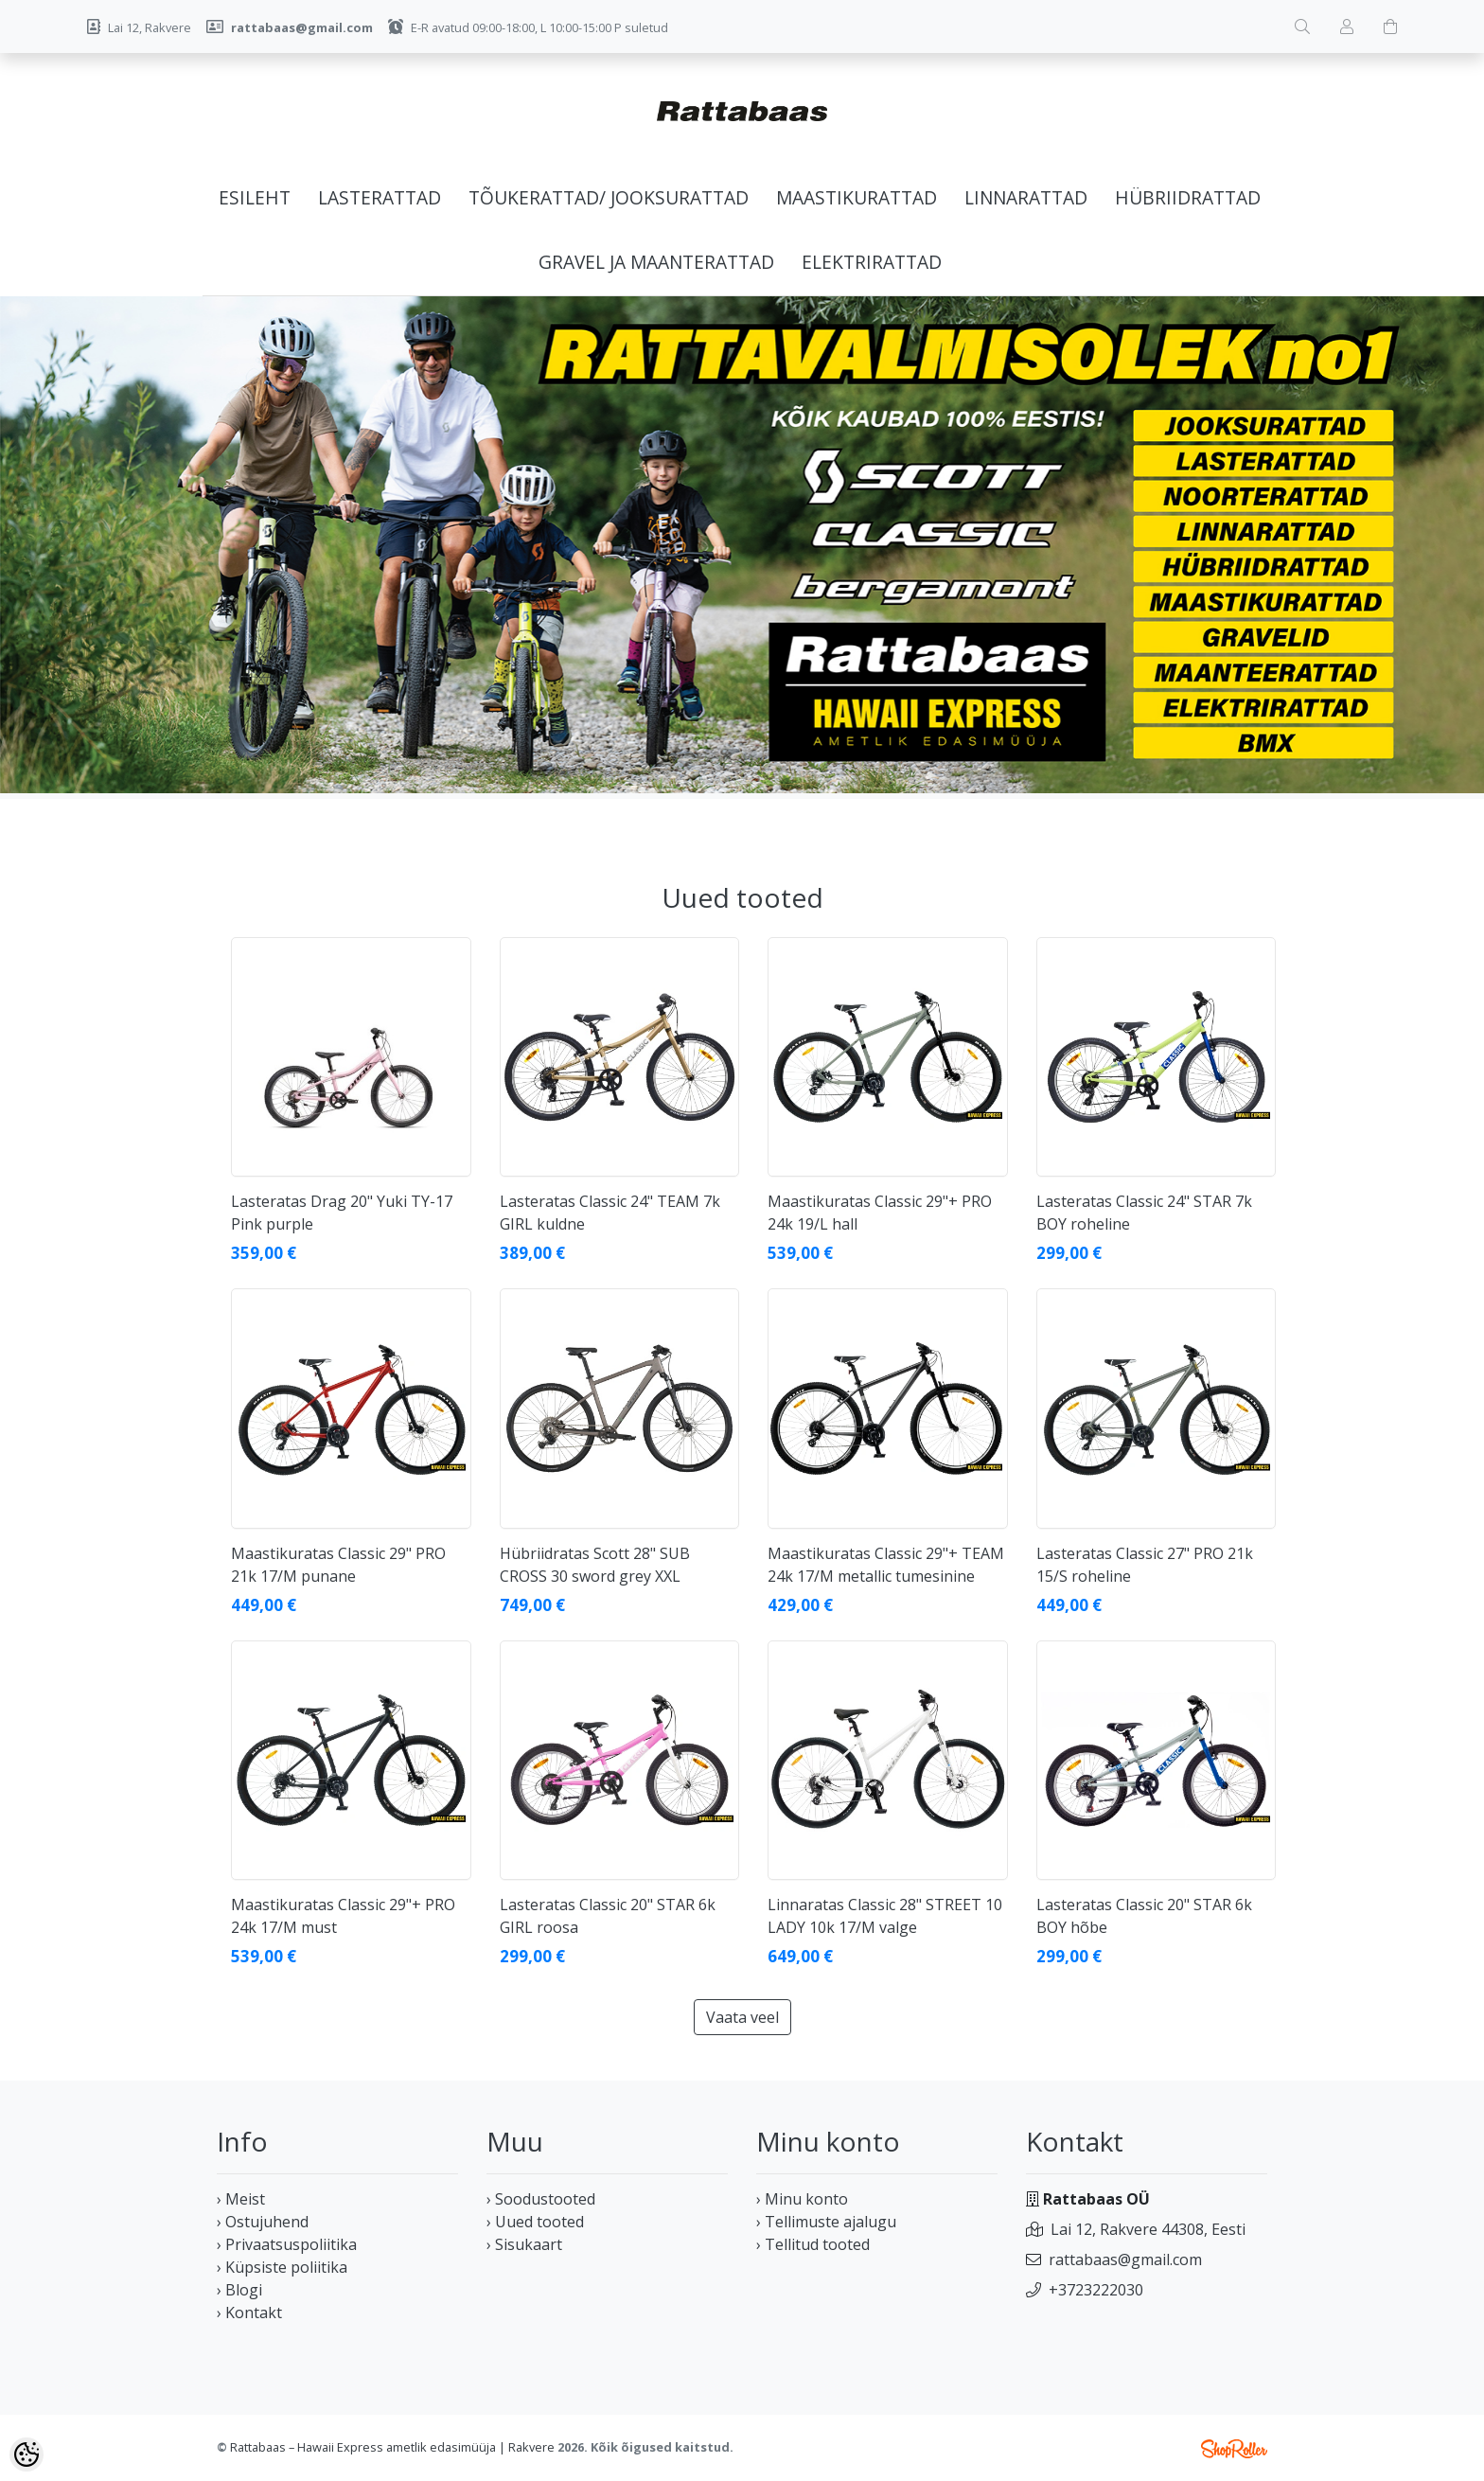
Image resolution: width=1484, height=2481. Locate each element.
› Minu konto (802, 2199)
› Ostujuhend (263, 2221)
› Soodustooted (540, 2199)
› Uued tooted (535, 2221)
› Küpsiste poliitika (282, 2267)
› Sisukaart (524, 2244)
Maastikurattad (856, 197)
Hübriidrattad (1188, 197)
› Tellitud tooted (813, 2244)
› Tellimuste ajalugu (826, 2221)
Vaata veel (742, 2017)
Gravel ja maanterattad (656, 262)
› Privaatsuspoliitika (287, 2244)
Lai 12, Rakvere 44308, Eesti (1148, 2229)
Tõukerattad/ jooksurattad (608, 197)
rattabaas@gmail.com (1125, 2259)
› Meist (241, 2199)
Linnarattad (1025, 197)
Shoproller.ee (1234, 2448)
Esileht (255, 197)
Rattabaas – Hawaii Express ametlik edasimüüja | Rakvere (392, 2446)
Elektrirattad (872, 262)
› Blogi (239, 2289)
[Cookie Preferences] (26, 2454)
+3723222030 (1096, 2289)
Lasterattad (379, 197)
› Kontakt (249, 2312)
